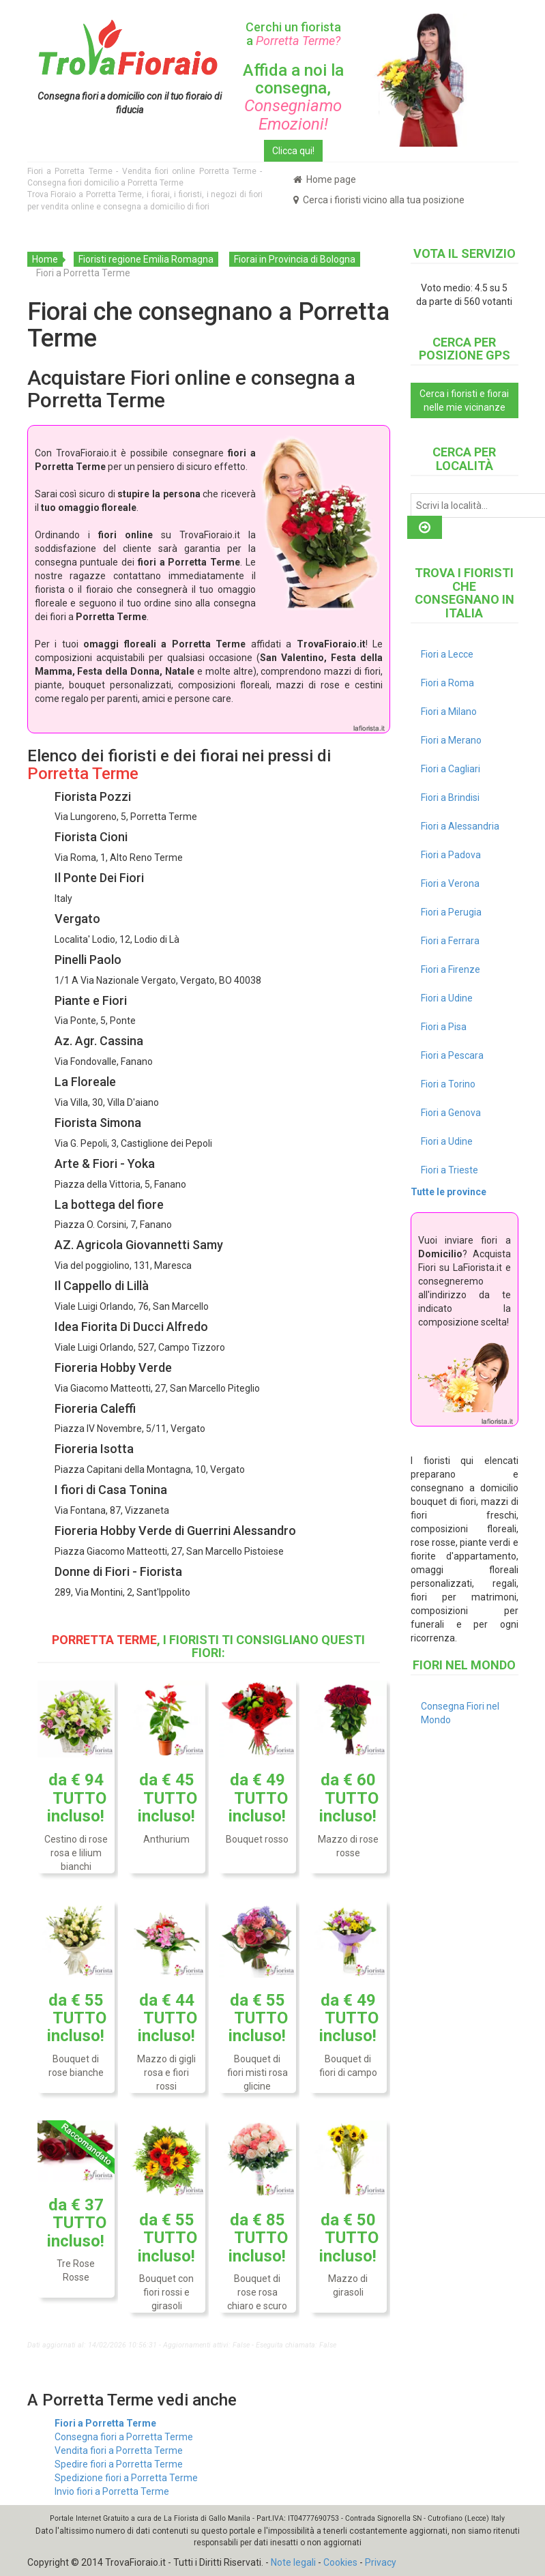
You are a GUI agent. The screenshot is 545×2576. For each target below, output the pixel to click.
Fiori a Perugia (451, 912)
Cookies (340, 2562)
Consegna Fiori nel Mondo (460, 1713)
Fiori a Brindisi (450, 797)
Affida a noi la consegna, (293, 97)
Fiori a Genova (451, 1112)
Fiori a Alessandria (460, 826)
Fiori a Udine (447, 998)
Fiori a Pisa (444, 1026)
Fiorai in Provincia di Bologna (294, 259)
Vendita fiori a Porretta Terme (119, 2450)
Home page (324, 179)
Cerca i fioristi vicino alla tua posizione (379, 199)
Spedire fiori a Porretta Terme (119, 2464)
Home (45, 259)
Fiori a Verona (450, 883)
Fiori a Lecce (447, 654)
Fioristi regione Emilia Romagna (145, 259)
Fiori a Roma (447, 682)
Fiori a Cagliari (450, 768)
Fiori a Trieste (449, 1170)
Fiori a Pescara (452, 1055)
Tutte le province (448, 1191)
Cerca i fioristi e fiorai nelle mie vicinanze (464, 400)
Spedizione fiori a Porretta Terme (126, 2477)
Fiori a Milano (449, 711)
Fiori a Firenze (450, 969)
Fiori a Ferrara (450, 940)
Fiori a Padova (451, 854)
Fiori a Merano (451, 740)
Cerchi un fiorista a (293, 34)
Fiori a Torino (448, 1084)
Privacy (380, 2562)
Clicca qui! (293, 150)
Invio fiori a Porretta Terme (112, 2491)
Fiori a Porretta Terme (105, 2423)
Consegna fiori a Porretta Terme (124, 2436)
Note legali (293, 2562)
